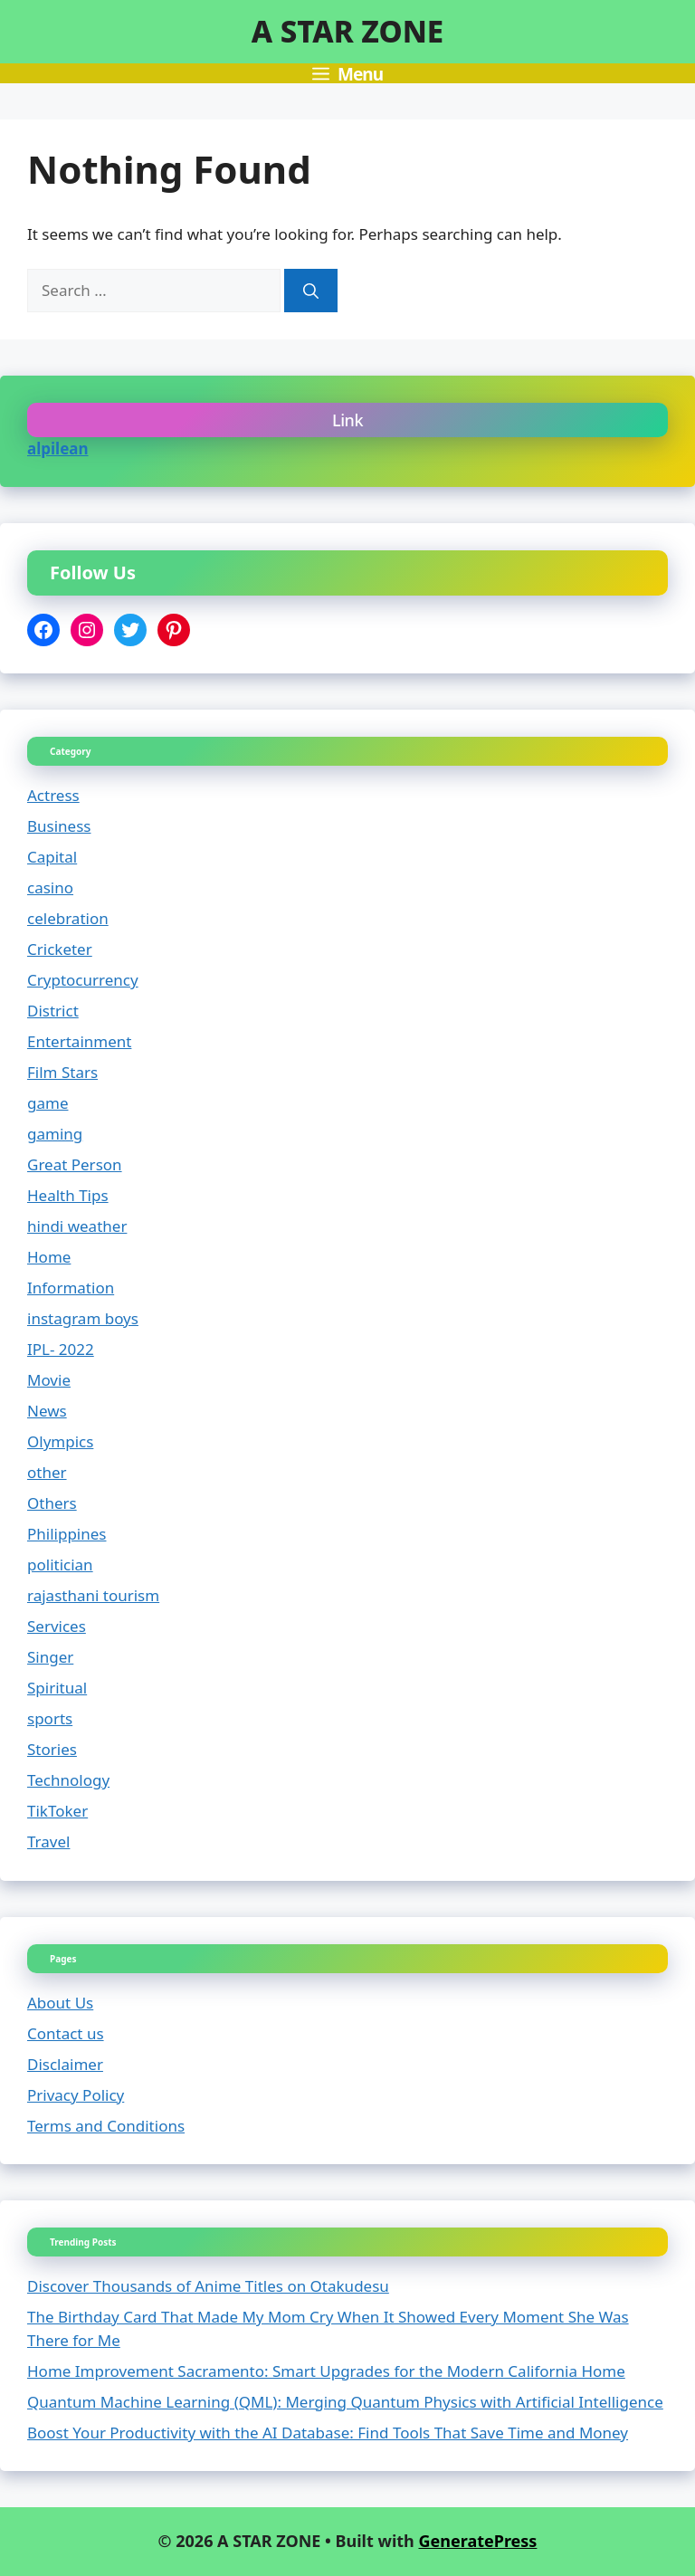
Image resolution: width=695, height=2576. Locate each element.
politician (60, 1564)
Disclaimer (65, 2064)
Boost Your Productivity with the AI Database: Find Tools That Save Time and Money (327, 2432)
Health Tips (68, 1195)
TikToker (57, 1810)
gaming (54, 1133)
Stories (52, 1749)
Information (70, 1287)
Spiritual (57, 1687)
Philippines (66, 1533)
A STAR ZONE (347, 31)
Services (56, 1626)
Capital (52, 856)
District (53, 1010)
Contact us (65, 2033)
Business (58, 826)
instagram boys (82, 1318)
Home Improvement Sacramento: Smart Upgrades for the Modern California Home (326, 2371)
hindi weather (77, 1226)
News (47, 1410)
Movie (49, 1379)
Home (49, 1256)
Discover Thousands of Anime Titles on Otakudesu (208, 2285)
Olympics (60, 1441)
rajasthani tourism (93, 1595)
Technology (68, 1780)
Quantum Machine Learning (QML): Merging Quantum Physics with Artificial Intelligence (345, 2401)
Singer (50, 1656)
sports (49, 1718)
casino (50, 887)
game (47, 1102)
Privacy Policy (75, 2095)
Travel (48, 1841)
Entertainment (79, 1041)
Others (52, 1503)
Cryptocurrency (82, 979)
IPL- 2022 (60, 1349)
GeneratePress (477, 2541)
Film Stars (62, 1072)
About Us (60, 2002)
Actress (53, 795)
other (47, 1472)
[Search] (311, 290)
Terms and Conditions (106, 2125)
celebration (68, 918)
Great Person (74, 1164)
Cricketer (59, 949)
